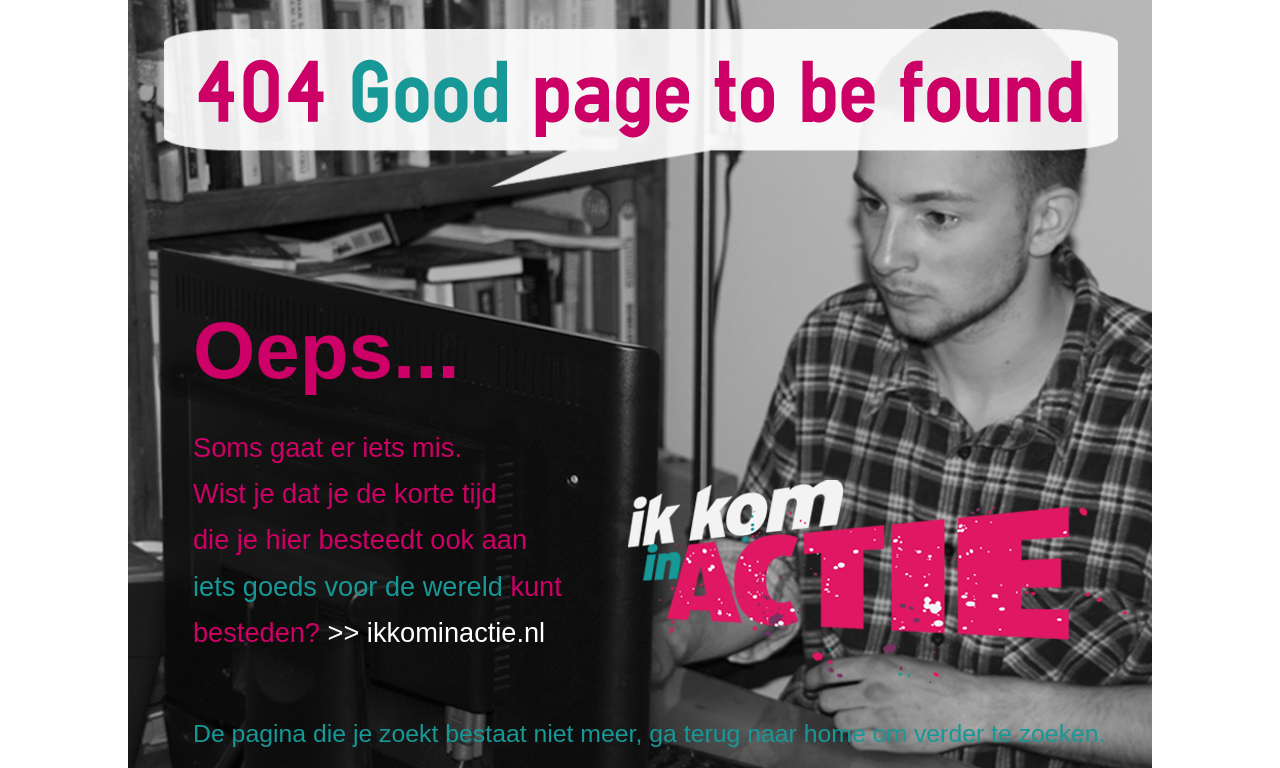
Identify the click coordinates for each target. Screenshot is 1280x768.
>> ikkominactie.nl (437, 632)
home (835, 733)
